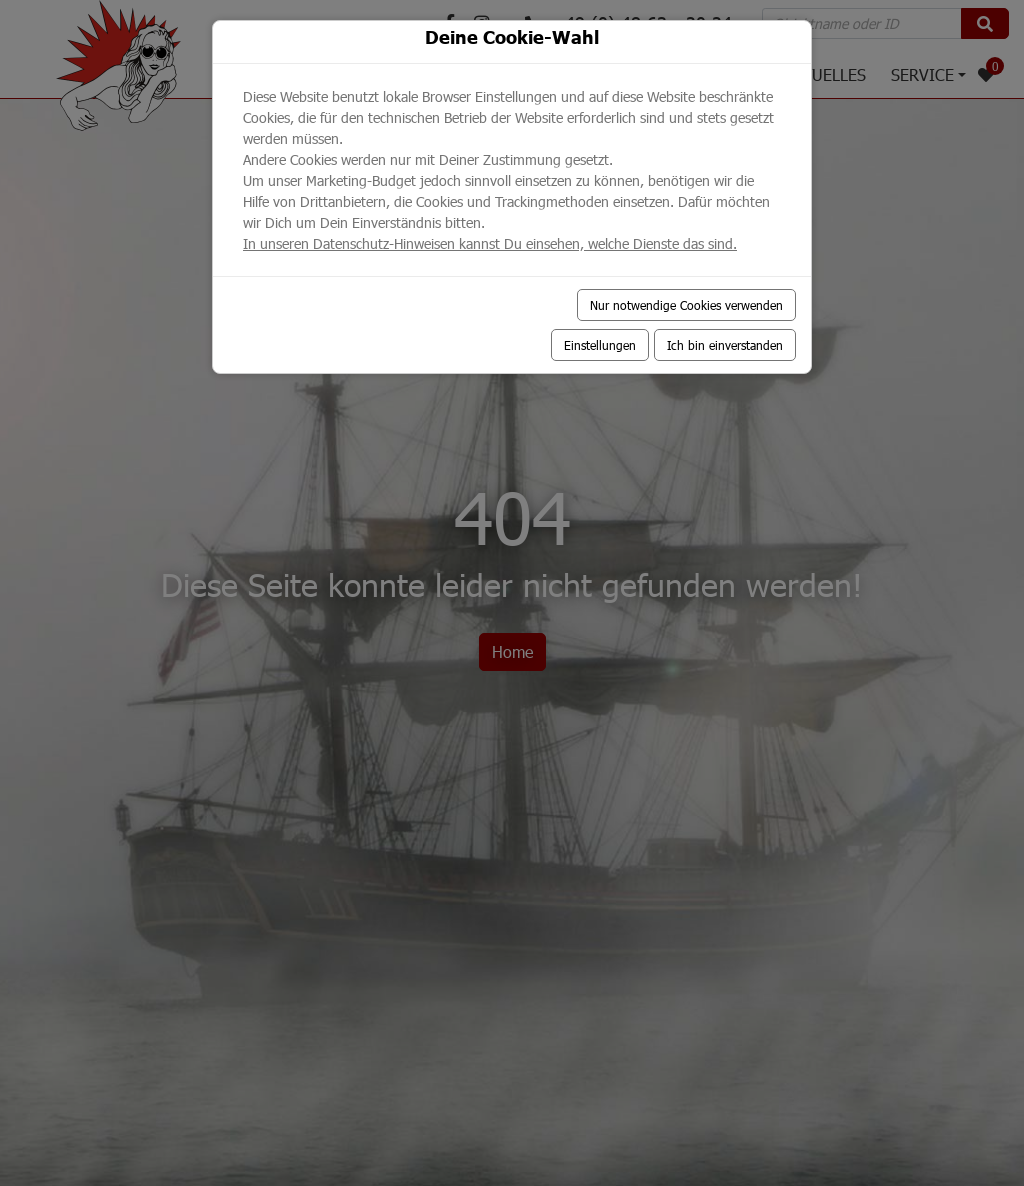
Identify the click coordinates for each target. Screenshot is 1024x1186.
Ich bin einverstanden (725, 345)
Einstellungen (600, 345)
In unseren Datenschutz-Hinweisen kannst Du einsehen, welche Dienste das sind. (490, 243)
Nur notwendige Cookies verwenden (686, 305)
